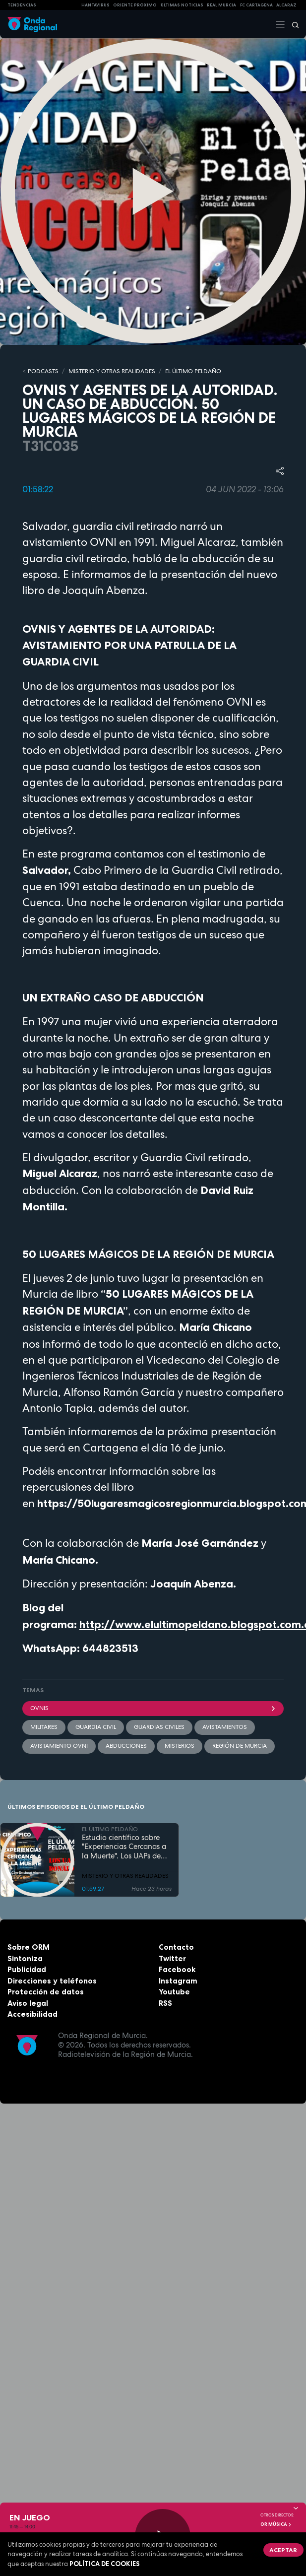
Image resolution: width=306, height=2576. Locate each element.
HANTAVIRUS (95, 4)
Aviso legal (27, 2003)
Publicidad (26, 1969)
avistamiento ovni (59, 1746)
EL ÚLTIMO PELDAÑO (193, 371)
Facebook (177, 1969)
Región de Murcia (239, 1746)
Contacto (176, 1947)
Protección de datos (45, 1991)
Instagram (178, 1980)
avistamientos (224, 1727)
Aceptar (283, 2550)
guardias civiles (159, 1727)
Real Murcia (221, 4)
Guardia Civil (95, 1727)
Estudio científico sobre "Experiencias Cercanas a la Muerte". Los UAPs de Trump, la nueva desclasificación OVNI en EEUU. (124, 1847)
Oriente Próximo (135, 4)
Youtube (174, 1991)
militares (44, 1727)
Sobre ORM (28, 1947)
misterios (179, 1746)
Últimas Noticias (182, 4)
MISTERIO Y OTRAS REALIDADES (111, 371)
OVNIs (153, 1708)
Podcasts (43, 371)
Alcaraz (286, 4)
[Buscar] (292, 24)
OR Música (276, 2524)
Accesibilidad (32, 2014)
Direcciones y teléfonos (52, 1980)
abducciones (126, 1746)
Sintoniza (25, 1958)
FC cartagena (256, 4)
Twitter (172, 1958)
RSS (165, 2003)
